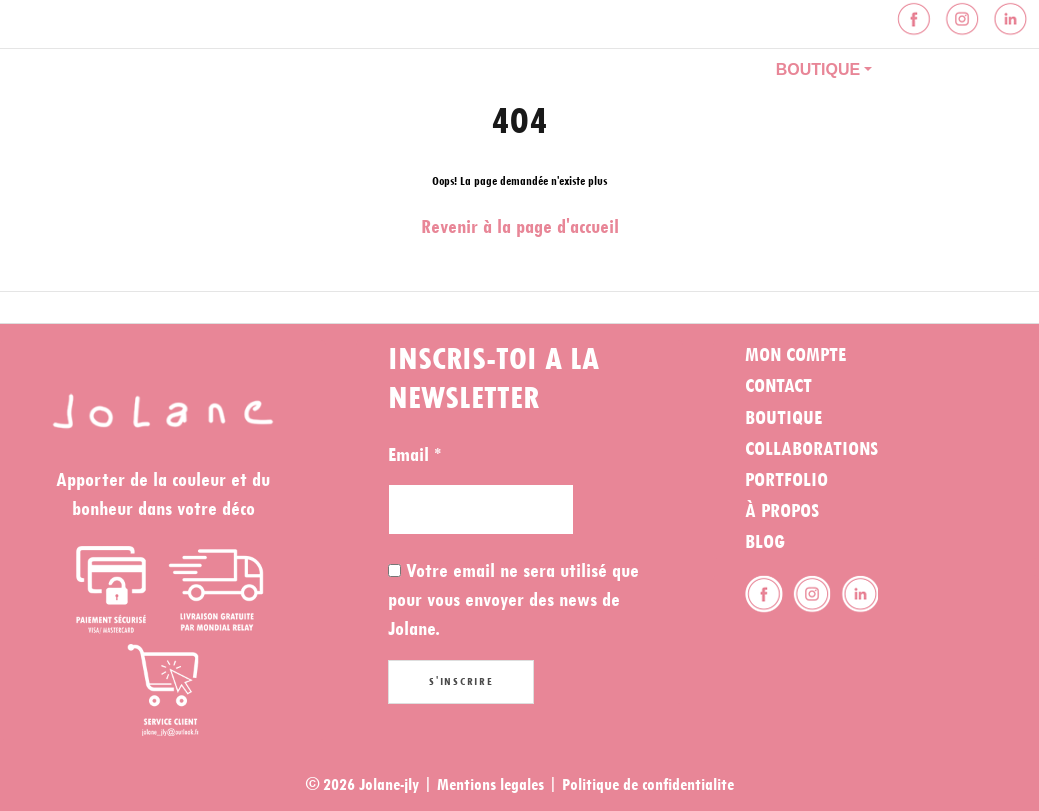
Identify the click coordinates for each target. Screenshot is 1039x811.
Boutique (818, 69)
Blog (935, 69)
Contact (377, 109)
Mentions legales (490, 784)
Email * (414, 455)
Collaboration (665, 69)
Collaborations (811, 449)
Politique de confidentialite (648, 784)
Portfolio (385, 69)
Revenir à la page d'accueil (520, 227)
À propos (514, 69)
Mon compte (795, 355)
